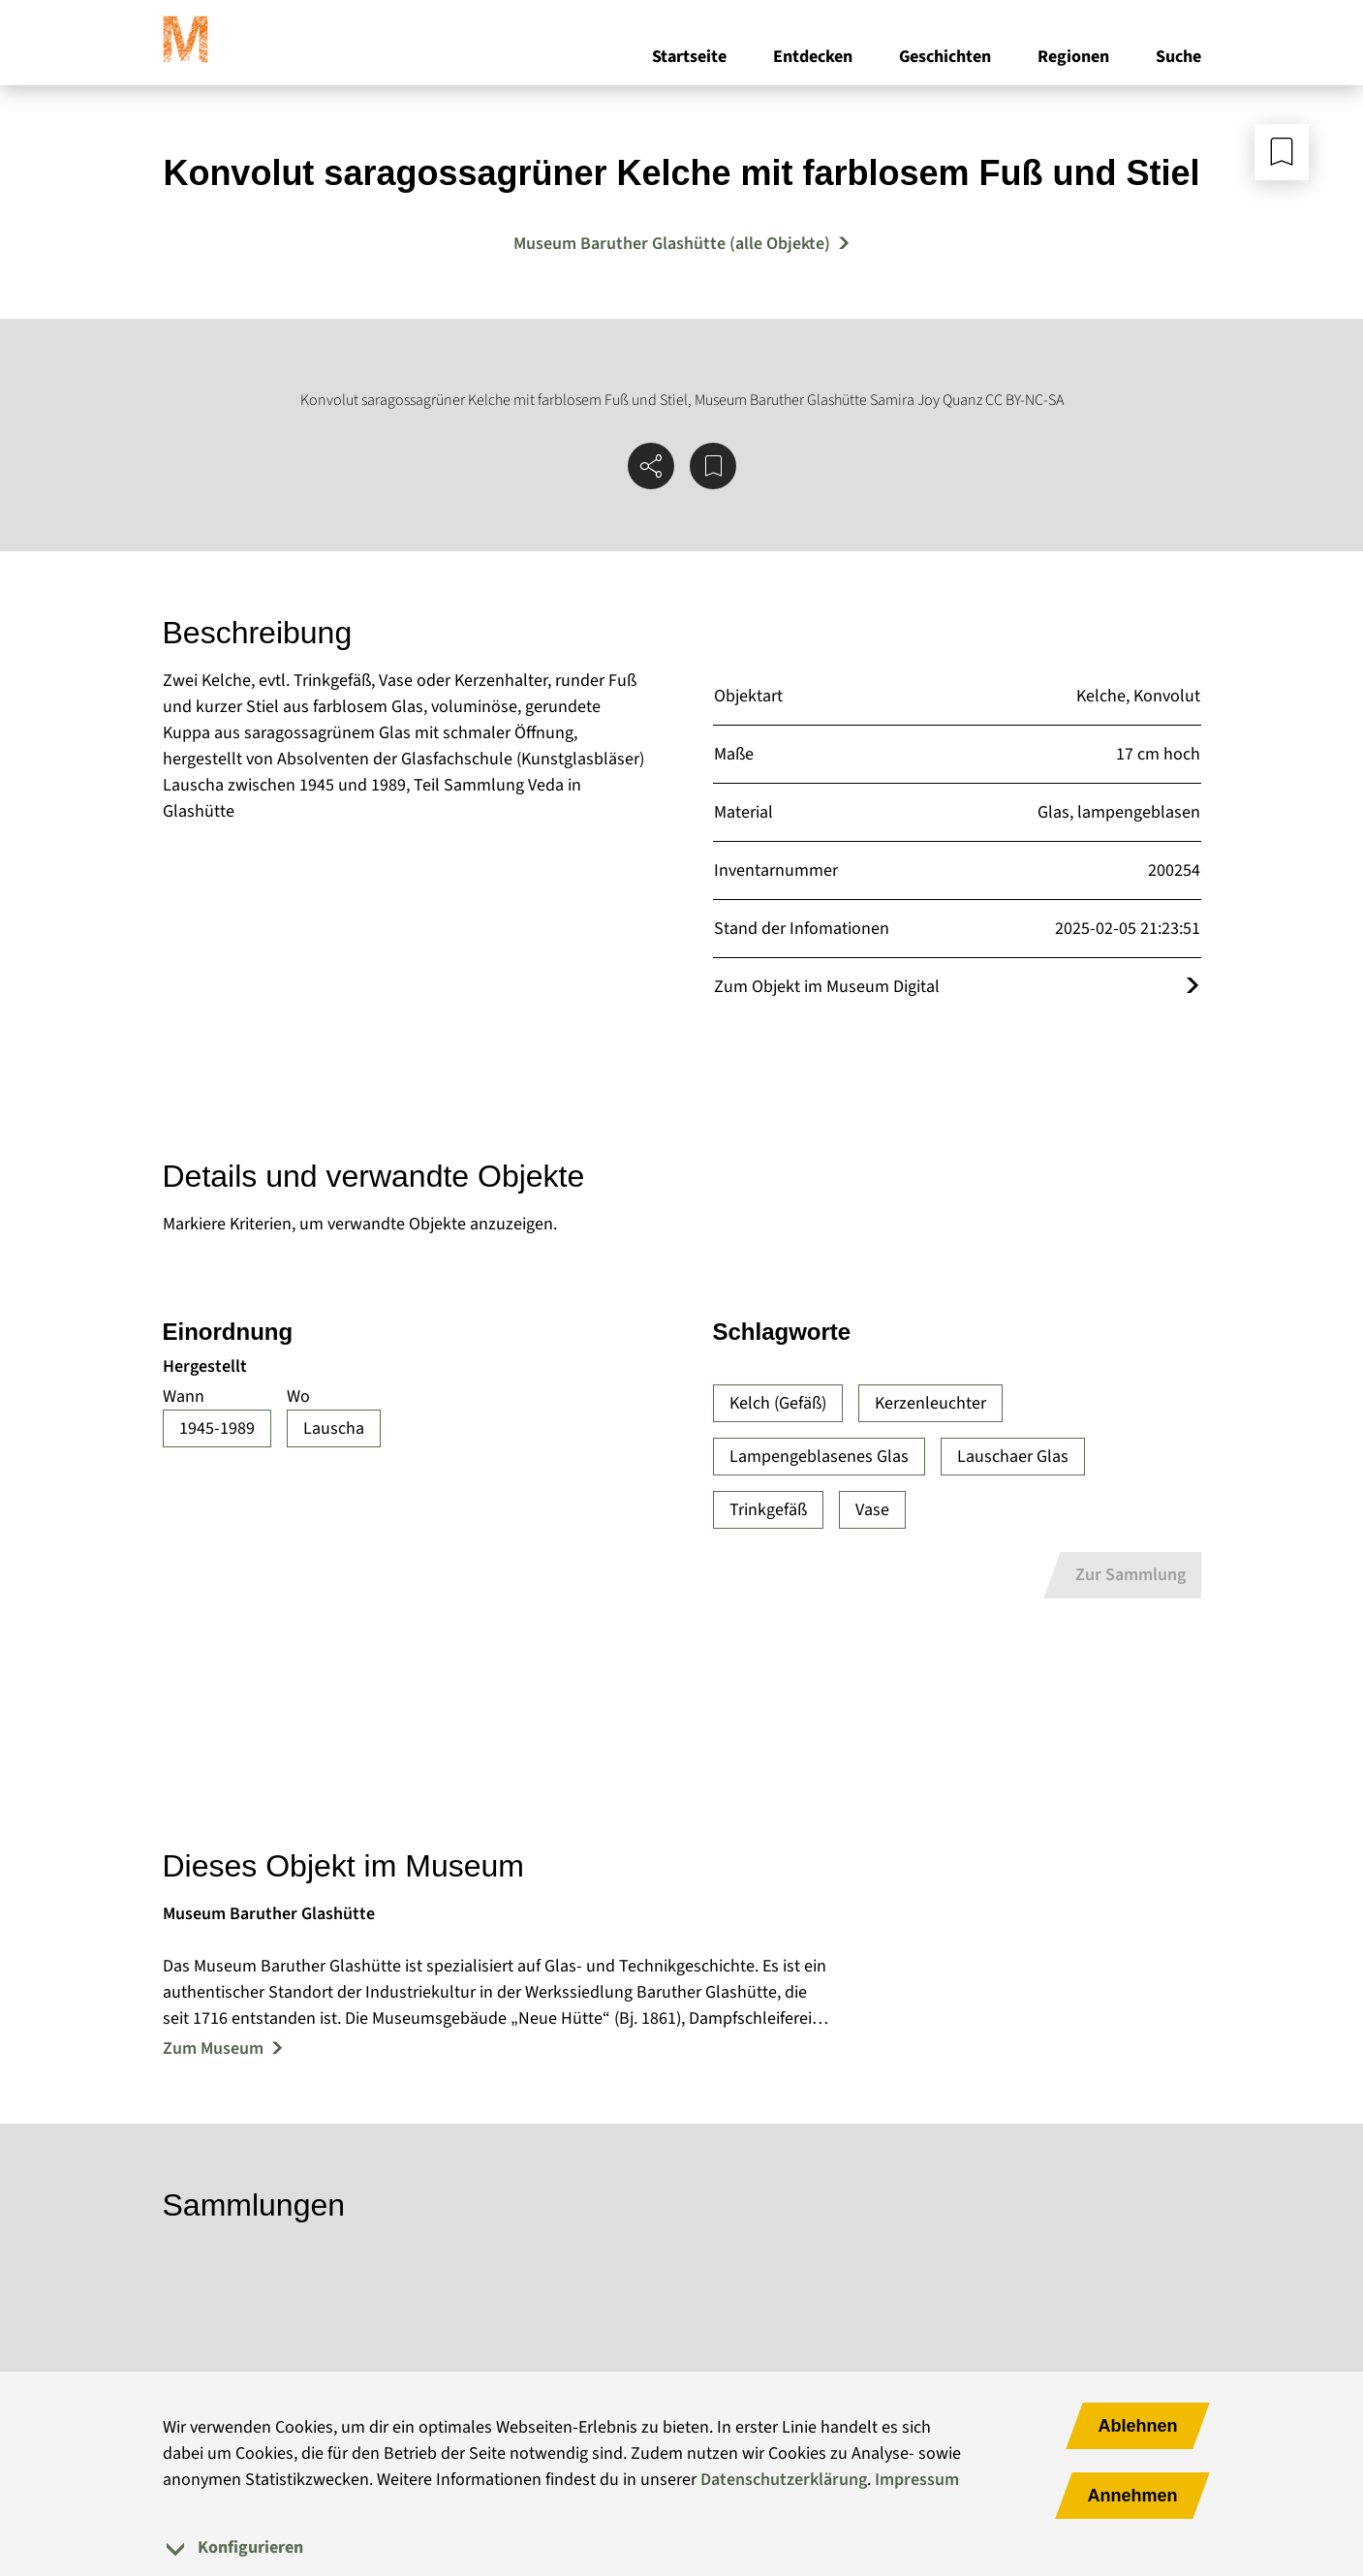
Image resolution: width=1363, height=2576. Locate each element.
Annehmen (1132, 2495)
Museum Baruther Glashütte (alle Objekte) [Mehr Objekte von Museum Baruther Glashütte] (671, 244)
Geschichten (945, 57)
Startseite (689, 57)
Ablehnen (1137, 2426)
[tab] (682, 2547)
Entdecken (812, 57)
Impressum (917, 2479)
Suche (1178, 57)
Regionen (1073, 57)
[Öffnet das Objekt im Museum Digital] (1192, 987)
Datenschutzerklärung (783, 2479)
